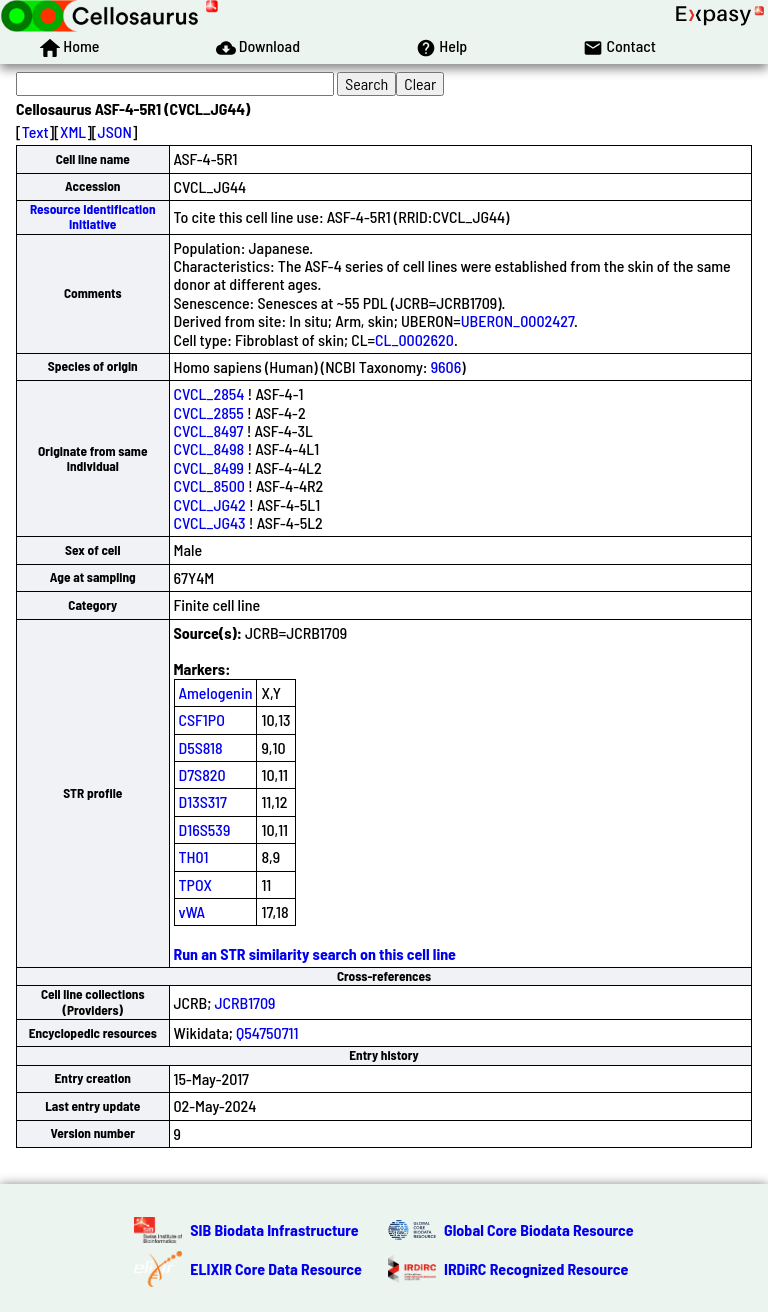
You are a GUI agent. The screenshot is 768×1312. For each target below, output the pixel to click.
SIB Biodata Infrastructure (274, 1229)
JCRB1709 (245, 1002)
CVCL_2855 (209, 412)
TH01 (194, 856)
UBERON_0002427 (517, 320)
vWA (192, 911)
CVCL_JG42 (210, 504)
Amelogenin (216, 692)
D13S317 (203, 801)
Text (35, 131)
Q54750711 (267, 1032)
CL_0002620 (414, 339)
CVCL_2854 (209, 393)
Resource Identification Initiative (93, 216)
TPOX (196, 884)
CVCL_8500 (209, 485)
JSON (115, 131)
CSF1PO (202, 719)
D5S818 (201, 747)
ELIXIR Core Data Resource (276, 1268)
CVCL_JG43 (210, 522)
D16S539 (205, 829)
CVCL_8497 (209, 430)
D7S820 (202, 774)
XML (73, 131)
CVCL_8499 (209, 467)
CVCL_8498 (209, 448)
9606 (446, 366)
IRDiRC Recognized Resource (536, 1268)
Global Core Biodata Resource (539, 1229)
